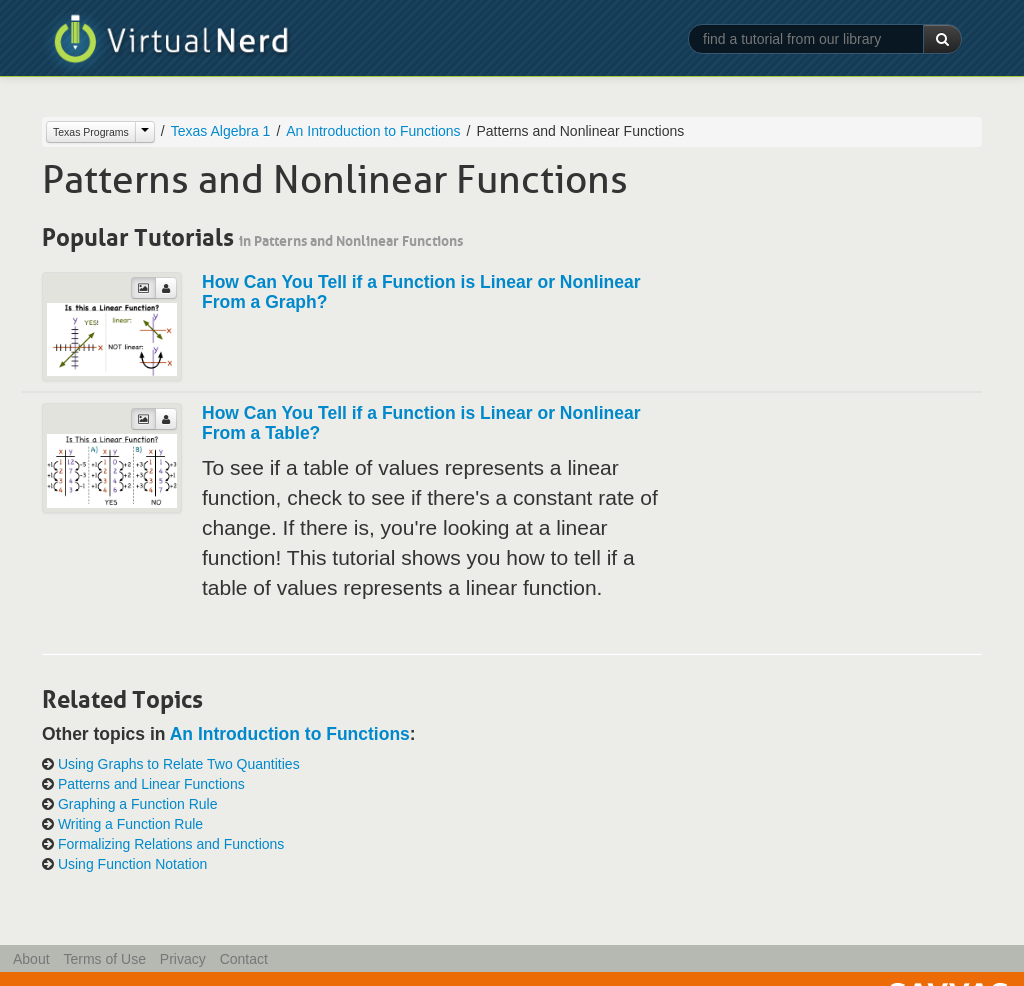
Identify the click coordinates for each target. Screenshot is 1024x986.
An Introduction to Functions (373, 131)
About (31, 959)
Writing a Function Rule (130, 824)
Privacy (183, 959)
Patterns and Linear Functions (151, 784)
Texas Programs (91, 132)
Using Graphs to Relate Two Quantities (179, 764)
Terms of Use (104, 959)
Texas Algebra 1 (221, 131)
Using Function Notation (132, 864)
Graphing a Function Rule (138, 804)
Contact (244, 959)
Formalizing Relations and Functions (171, 844)
